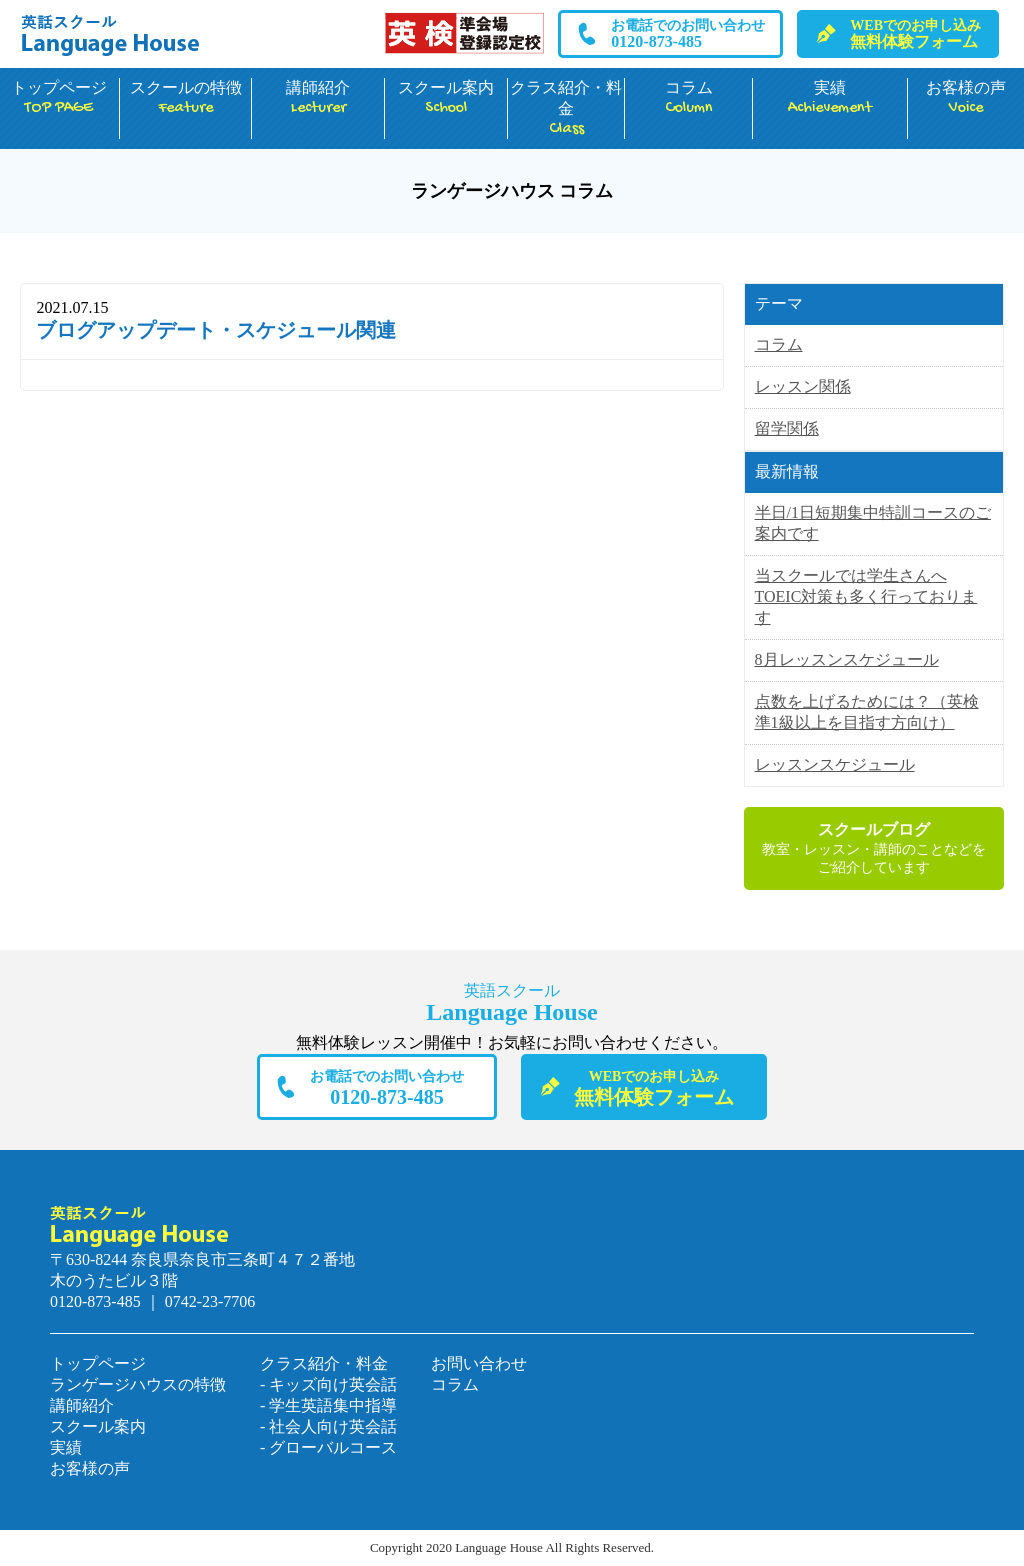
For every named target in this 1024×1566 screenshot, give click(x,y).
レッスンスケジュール (835, 764)
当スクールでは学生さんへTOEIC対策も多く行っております (866, 596)
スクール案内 (446, 98)
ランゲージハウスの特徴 (138, 1384)
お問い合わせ (479, 1363)
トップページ (59, 98)
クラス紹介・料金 (566, 109)
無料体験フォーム (915, 34)
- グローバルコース (328, 1447)
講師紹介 (318, 98)
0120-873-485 (688, 34)
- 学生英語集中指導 (328, 1405)
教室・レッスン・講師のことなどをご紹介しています (874, 847)
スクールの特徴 (186, 98)
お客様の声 (966, 98)
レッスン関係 (803, 386)
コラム (688, 98)
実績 (830, 98)
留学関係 (787, 428)
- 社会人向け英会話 (328, 1426)
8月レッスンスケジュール (847, 659)
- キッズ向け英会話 (328, 1384)
